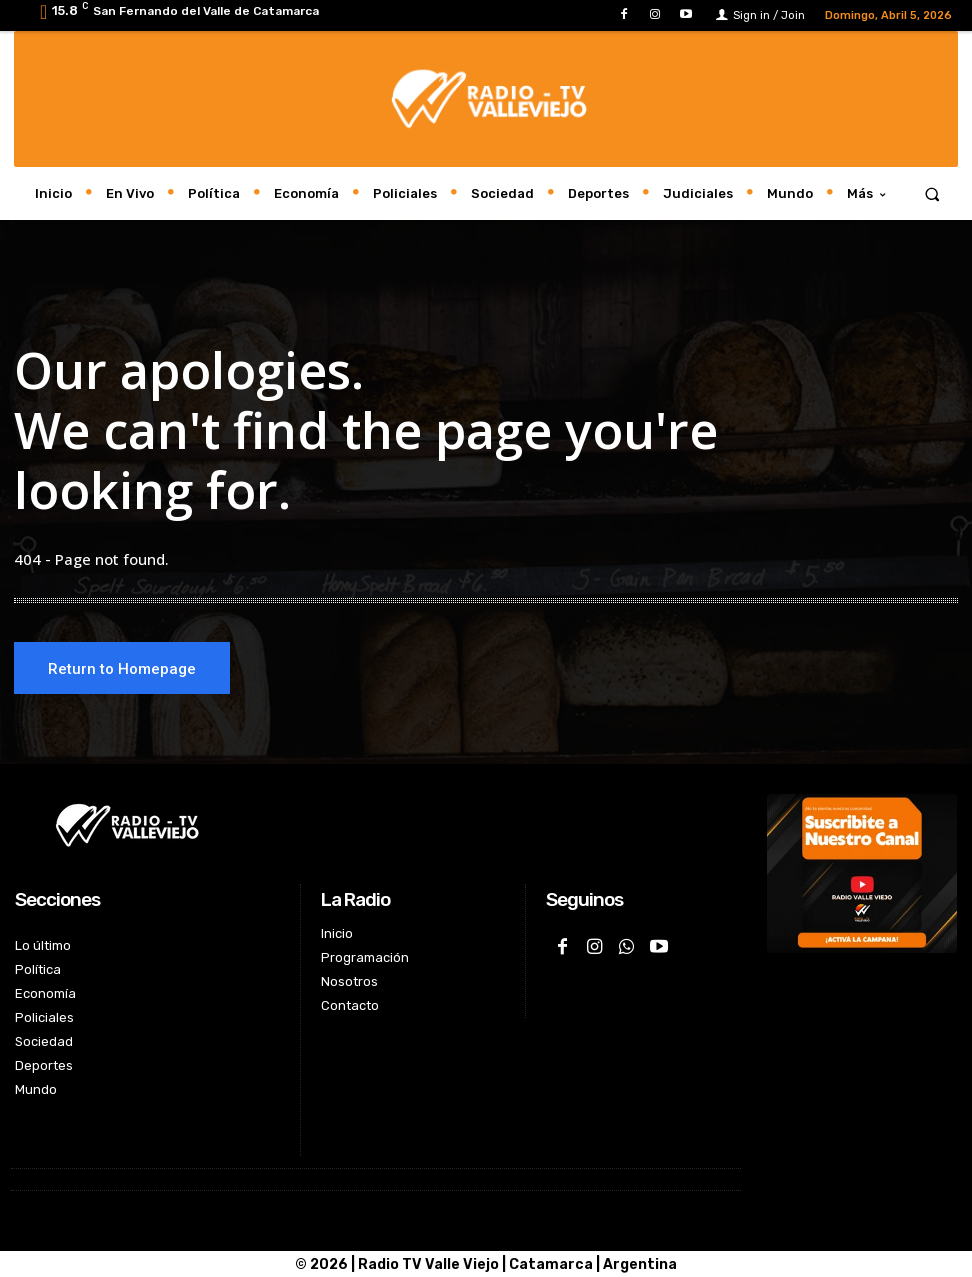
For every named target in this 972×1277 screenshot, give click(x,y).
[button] (932, 193)
